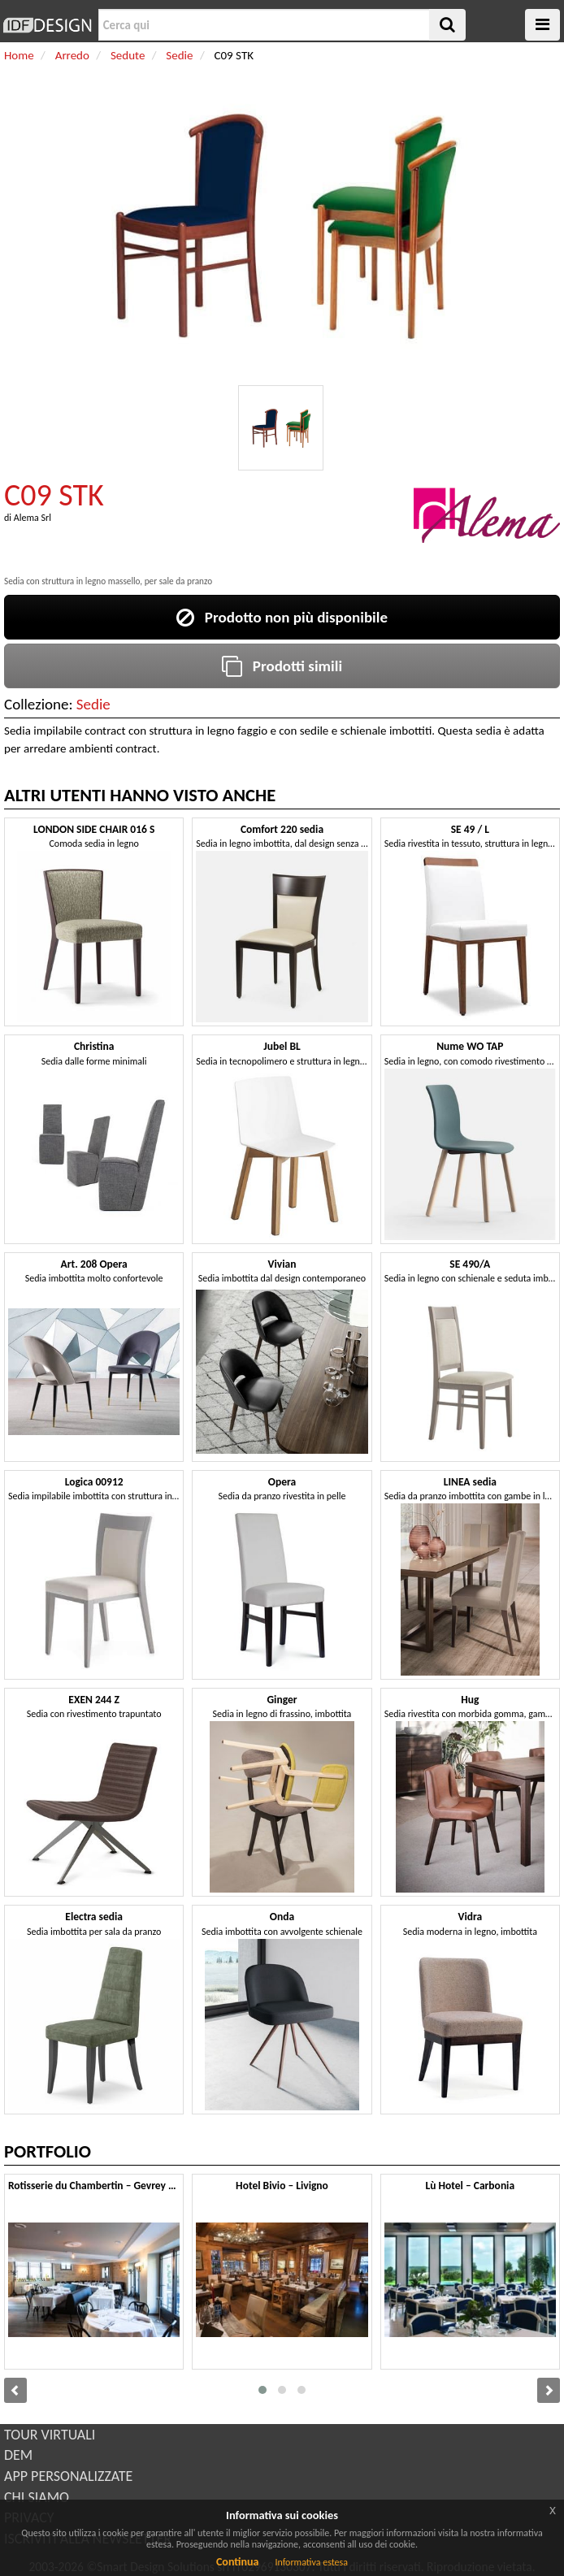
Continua (237, 2562)
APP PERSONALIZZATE (68, 2476)
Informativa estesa (311, 2562)
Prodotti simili (282, 666)
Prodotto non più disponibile (282, 617)
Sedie (93, 704)
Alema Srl (32, 517)
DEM (18, 2455)
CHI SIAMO (36, 2497)
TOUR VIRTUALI (49, 2435)
